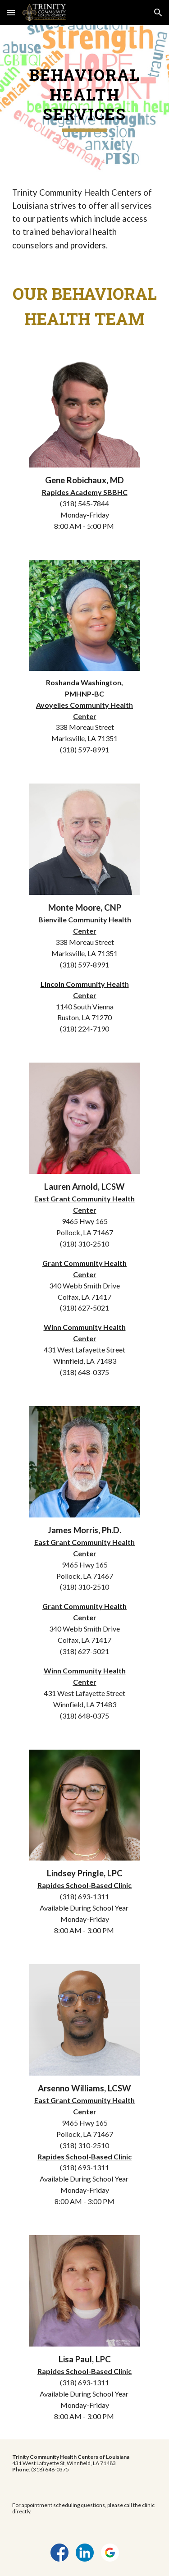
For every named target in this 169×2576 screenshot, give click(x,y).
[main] (85, 98)
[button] (11, 12)
